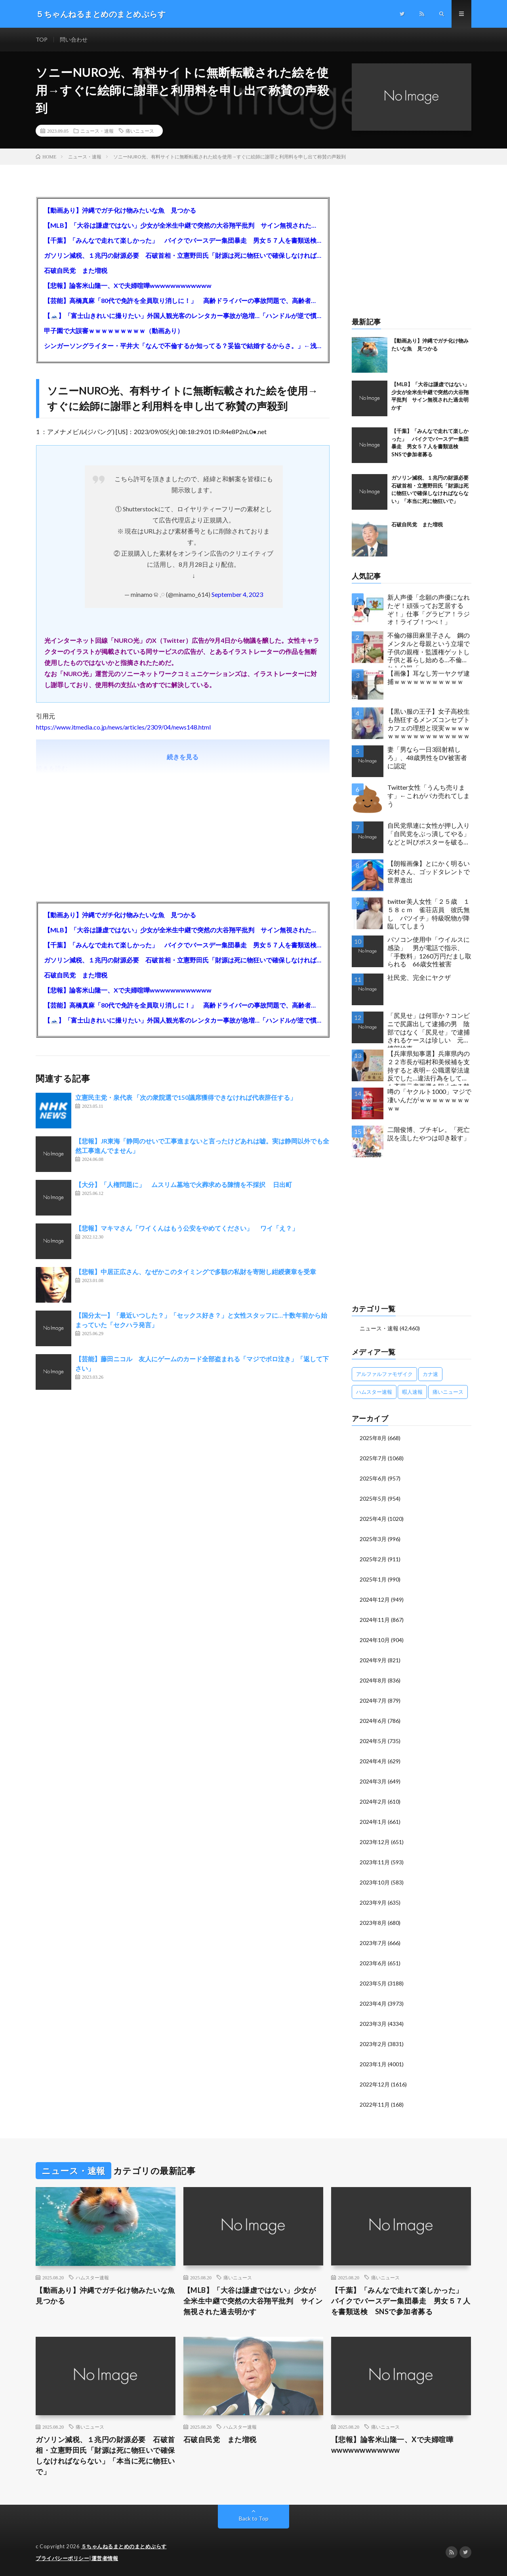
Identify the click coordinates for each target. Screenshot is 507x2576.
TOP (42, 39)
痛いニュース (140, 130)
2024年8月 (373, 1680)
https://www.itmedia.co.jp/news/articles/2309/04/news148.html (123, 727)
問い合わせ (74, 39)
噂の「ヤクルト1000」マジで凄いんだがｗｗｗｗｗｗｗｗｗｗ (429, 1100)
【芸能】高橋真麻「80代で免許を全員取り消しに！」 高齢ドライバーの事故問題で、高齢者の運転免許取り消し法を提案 (183, 300)
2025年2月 (373, 1559)
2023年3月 (373, 2023)
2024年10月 (375, 1640)
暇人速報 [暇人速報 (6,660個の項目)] (412, 1392)
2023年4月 (373, 2003)
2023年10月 (375, 1882)
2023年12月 (375, 1842)
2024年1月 (373, 1821)
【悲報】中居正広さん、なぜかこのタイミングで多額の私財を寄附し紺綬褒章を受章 (195, 1271)
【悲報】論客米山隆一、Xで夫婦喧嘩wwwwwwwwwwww (128, 285)
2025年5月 (373, 1498)
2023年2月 (373, 2044)
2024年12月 (375, 1599)
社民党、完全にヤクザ (419, 977)
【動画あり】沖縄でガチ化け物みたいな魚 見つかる (120, 210)
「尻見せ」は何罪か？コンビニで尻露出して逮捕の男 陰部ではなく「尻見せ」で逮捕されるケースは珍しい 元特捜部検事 (428, 1030)
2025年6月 (373, 1478)
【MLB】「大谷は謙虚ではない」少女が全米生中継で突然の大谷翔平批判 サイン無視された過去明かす (183, 225)
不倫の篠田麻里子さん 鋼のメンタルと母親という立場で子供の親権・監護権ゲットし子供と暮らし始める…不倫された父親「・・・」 (428, 649)
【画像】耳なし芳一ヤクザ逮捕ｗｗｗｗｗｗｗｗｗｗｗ (428, 677)
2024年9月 (373, 1660)
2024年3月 (373, 1781)
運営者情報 (104, 2558)
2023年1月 (373, 2064)
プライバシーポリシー (62, 2558)
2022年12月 (375, 2084)
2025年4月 (373, 1518)
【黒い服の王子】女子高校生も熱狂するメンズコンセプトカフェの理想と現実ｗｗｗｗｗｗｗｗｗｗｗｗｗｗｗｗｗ (428, 723)
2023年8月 (373, 1922)
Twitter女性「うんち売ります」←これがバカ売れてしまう (428, 795)
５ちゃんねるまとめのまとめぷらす (124, 2546)
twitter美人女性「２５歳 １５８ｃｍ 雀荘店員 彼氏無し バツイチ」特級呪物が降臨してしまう (428, 913)
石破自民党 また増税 (75, 270)
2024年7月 (373, 1700)
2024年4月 (373, 1761)
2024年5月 (373, 1741)
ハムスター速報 (92, 2277)
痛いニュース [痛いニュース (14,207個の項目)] (448, 1392)
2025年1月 (373, 1579)
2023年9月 (373, 1902)
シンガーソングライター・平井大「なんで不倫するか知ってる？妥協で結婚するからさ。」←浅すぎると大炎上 (183, 345)
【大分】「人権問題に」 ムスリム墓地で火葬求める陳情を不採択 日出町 (183, 1184)
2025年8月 (373, 1438)
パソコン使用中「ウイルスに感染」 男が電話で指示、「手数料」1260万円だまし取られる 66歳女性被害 (429, 952)
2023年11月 (375, 1862)
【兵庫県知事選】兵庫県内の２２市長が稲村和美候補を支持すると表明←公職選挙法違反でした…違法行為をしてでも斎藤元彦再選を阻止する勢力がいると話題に (428, 1068)
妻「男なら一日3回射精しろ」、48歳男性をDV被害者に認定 (427, 757)
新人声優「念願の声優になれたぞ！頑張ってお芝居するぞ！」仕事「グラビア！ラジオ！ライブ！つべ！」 (428, 609)
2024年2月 (373, 1801)
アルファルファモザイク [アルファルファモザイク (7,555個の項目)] (384, 1374)
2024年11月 (375, 1619)
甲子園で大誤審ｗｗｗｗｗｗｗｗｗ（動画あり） (113, 330)
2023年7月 (373, 1943)
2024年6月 (373, 1720)
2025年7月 (373, 1458)
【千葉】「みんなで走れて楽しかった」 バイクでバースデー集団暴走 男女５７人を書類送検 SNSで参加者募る (183, 240)
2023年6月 (373, 1963)
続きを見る (182, 756)
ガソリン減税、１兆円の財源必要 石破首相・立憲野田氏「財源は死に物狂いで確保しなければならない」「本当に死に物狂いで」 (183, 255)
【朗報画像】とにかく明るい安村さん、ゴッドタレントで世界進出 (428, 871)
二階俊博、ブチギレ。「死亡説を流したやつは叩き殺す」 (428, 1133)
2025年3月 (373, 1539)
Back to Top (254, 2518)
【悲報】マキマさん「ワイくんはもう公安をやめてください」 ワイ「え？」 (186, 1228)
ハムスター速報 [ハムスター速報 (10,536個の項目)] (374, 1392)
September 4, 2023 (237, 594)
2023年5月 (373, 1983)
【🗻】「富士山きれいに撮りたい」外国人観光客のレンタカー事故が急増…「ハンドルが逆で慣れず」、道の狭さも (183, 315)
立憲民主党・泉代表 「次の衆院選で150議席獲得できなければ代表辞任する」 (185, 1097)
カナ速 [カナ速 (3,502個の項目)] (430, 1374)
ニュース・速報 (97, 130)
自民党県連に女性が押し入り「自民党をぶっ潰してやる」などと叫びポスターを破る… (428, 833)
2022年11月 (375, 2104)
